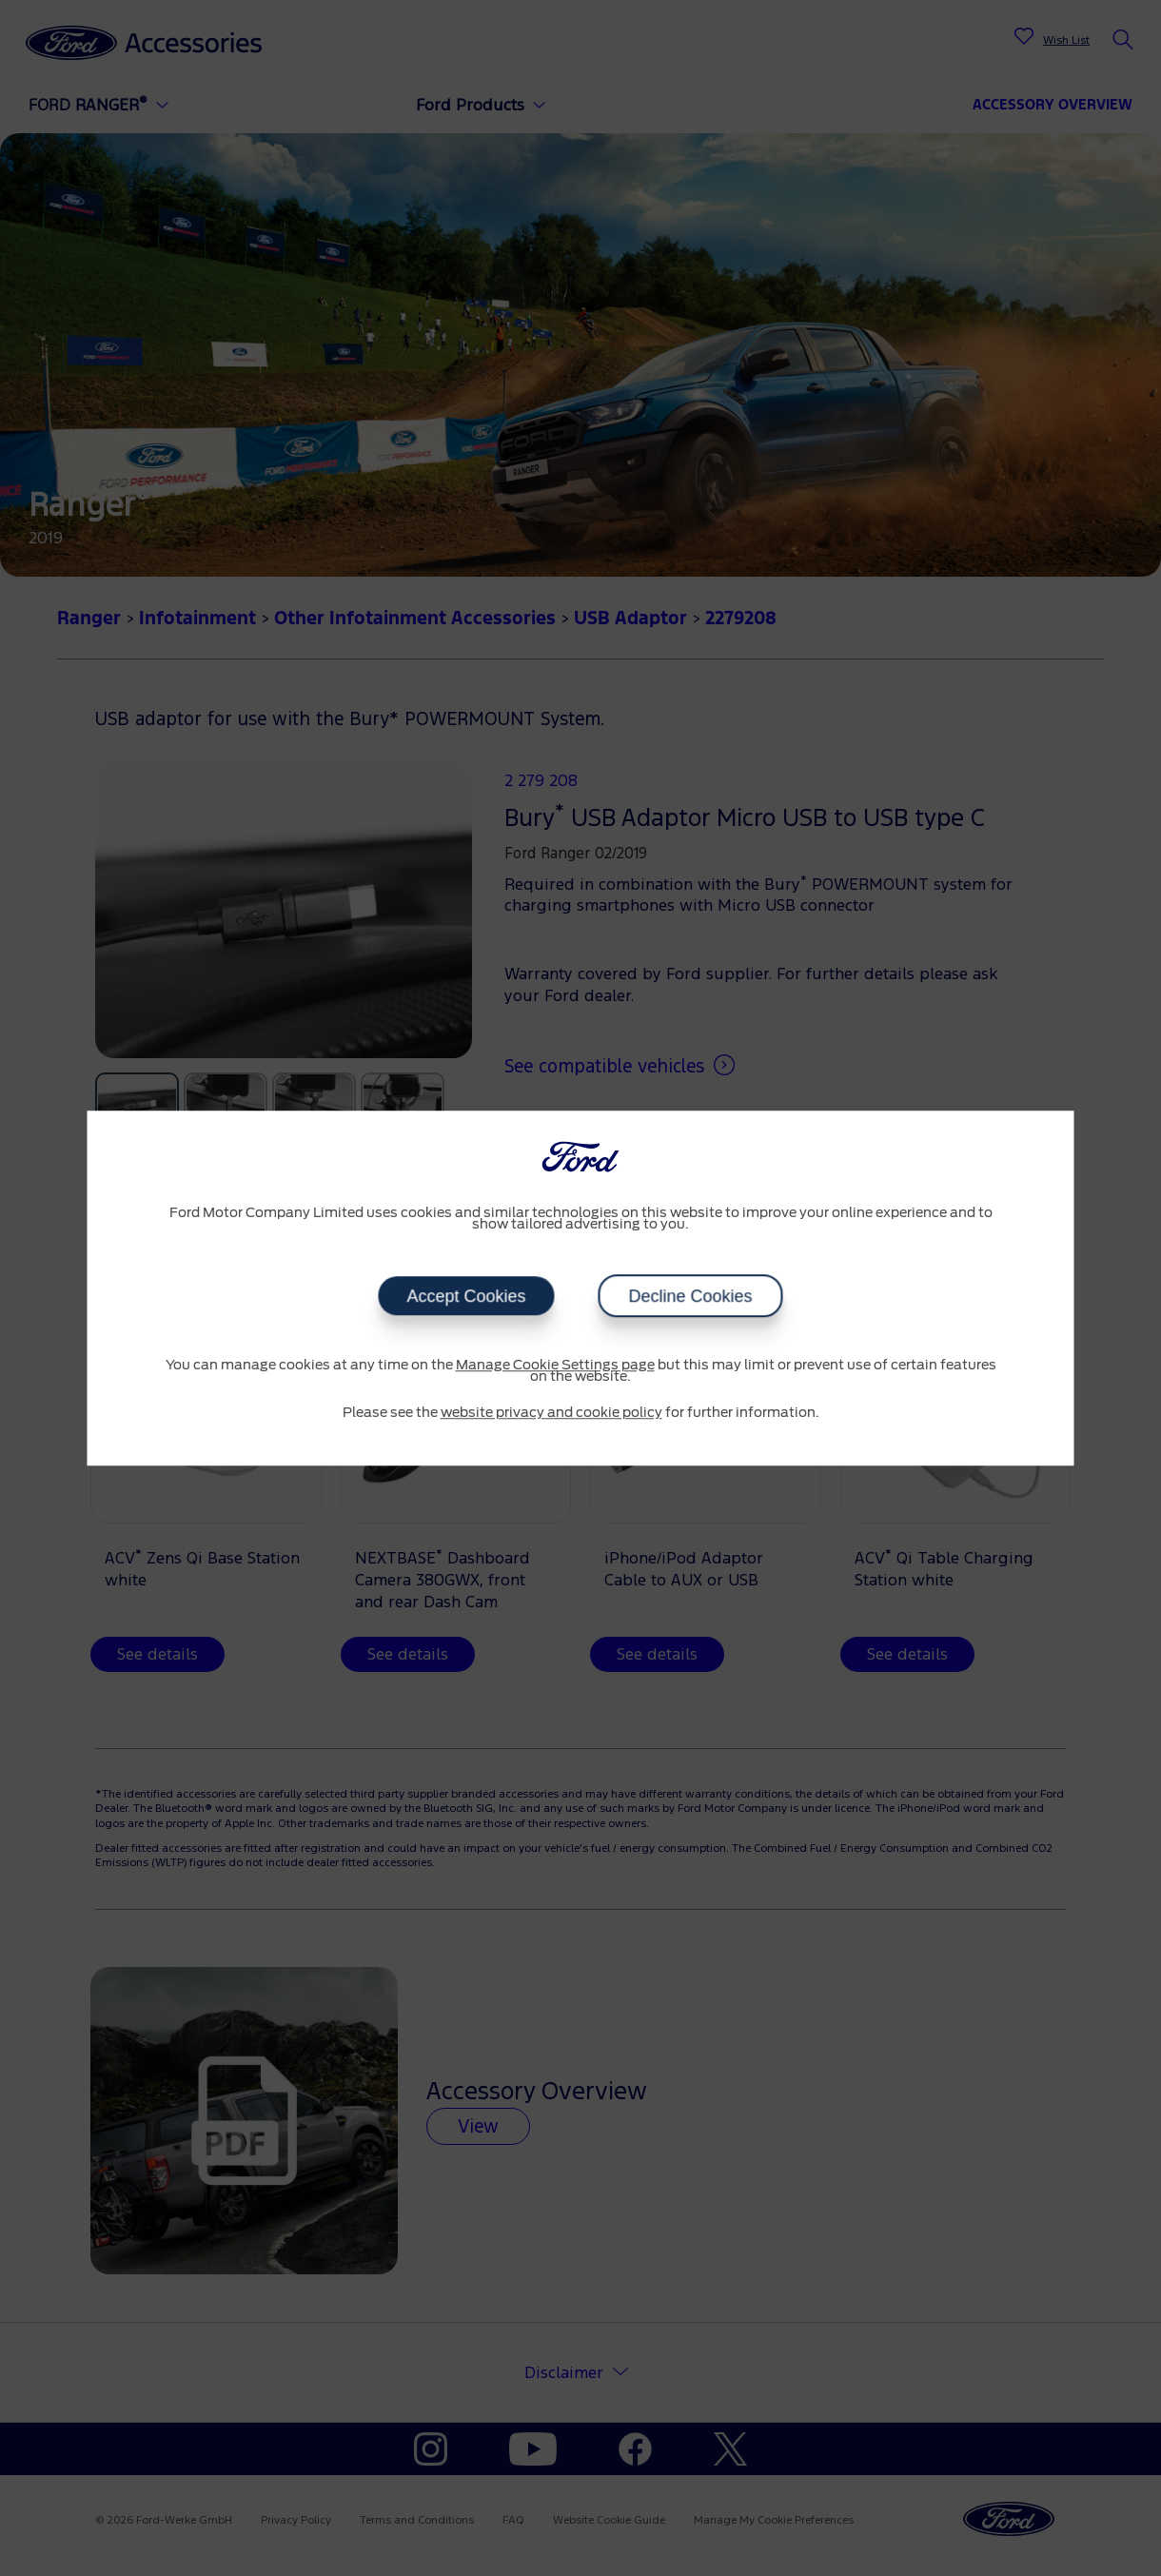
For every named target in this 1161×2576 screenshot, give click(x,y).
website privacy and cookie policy (551, 1413)
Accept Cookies (465, 1296)
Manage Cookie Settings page (555, 1365)
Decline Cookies (691, 1296)
